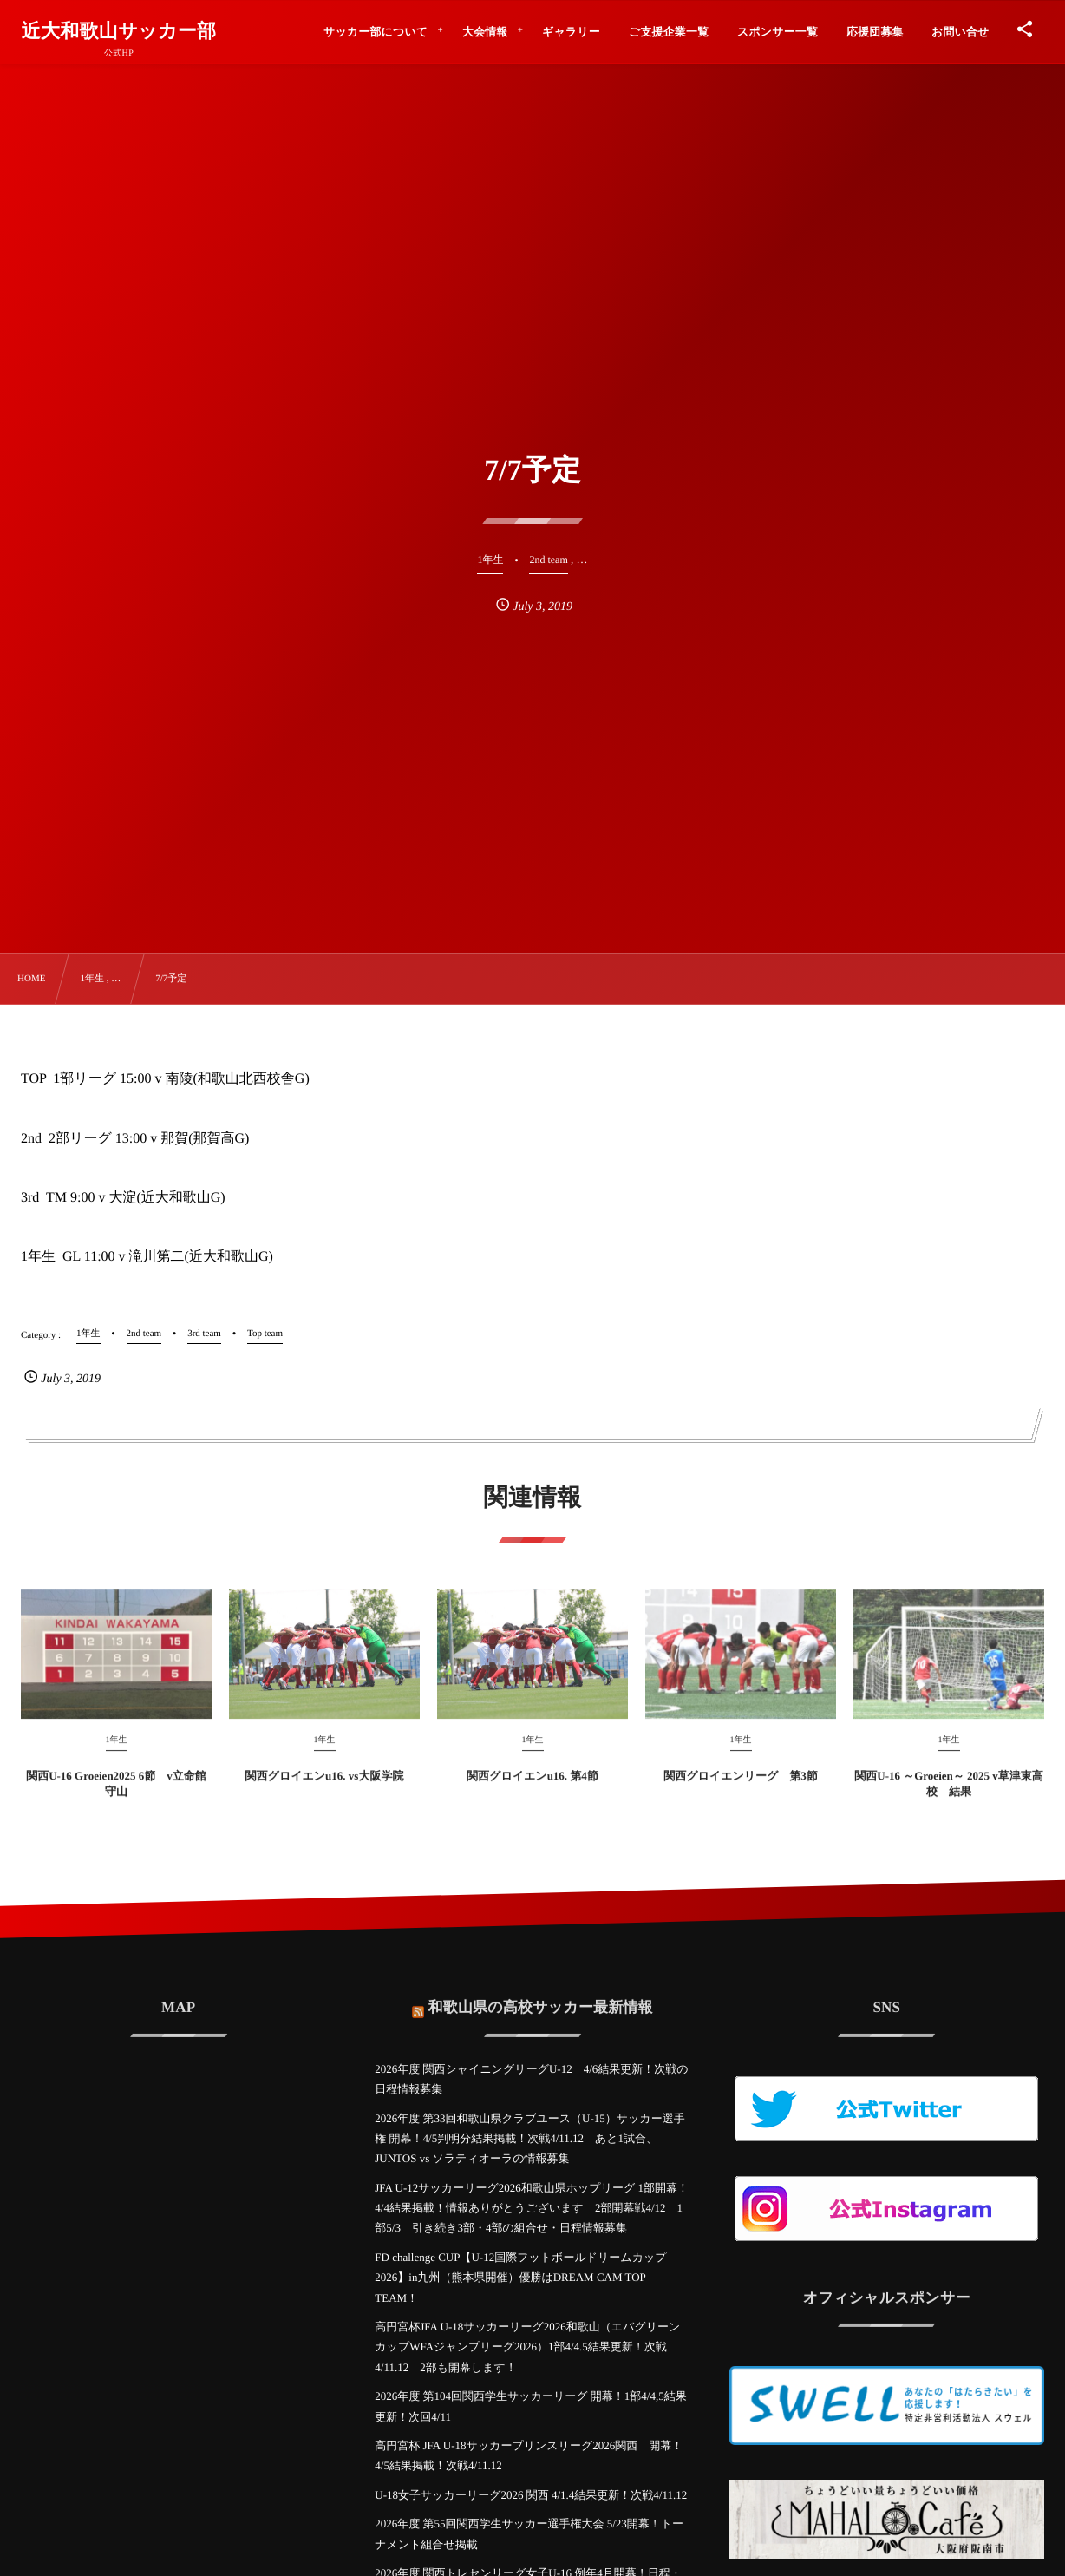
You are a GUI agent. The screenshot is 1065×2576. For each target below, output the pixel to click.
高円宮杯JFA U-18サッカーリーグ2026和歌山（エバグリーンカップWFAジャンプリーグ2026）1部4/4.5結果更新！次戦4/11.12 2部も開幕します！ (527, 2347)
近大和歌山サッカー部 (119, 31)
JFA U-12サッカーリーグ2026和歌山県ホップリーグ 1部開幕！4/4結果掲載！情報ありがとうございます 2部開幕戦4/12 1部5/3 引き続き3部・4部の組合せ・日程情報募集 (532, 2208)
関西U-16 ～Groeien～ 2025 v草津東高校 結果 (948, 1795)
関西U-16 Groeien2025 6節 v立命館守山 (116, 1795)
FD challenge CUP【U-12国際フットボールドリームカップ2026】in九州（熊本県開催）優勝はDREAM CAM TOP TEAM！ (520, 2277)
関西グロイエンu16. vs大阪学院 (324, 1787)
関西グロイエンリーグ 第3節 (740, 1787)
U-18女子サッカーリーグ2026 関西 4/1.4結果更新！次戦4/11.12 (531, 2494)
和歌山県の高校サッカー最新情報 (540, 1995)
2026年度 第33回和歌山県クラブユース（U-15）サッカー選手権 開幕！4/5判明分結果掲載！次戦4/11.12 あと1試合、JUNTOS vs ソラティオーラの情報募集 (529, 2139)
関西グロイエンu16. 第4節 (532, 1787)
